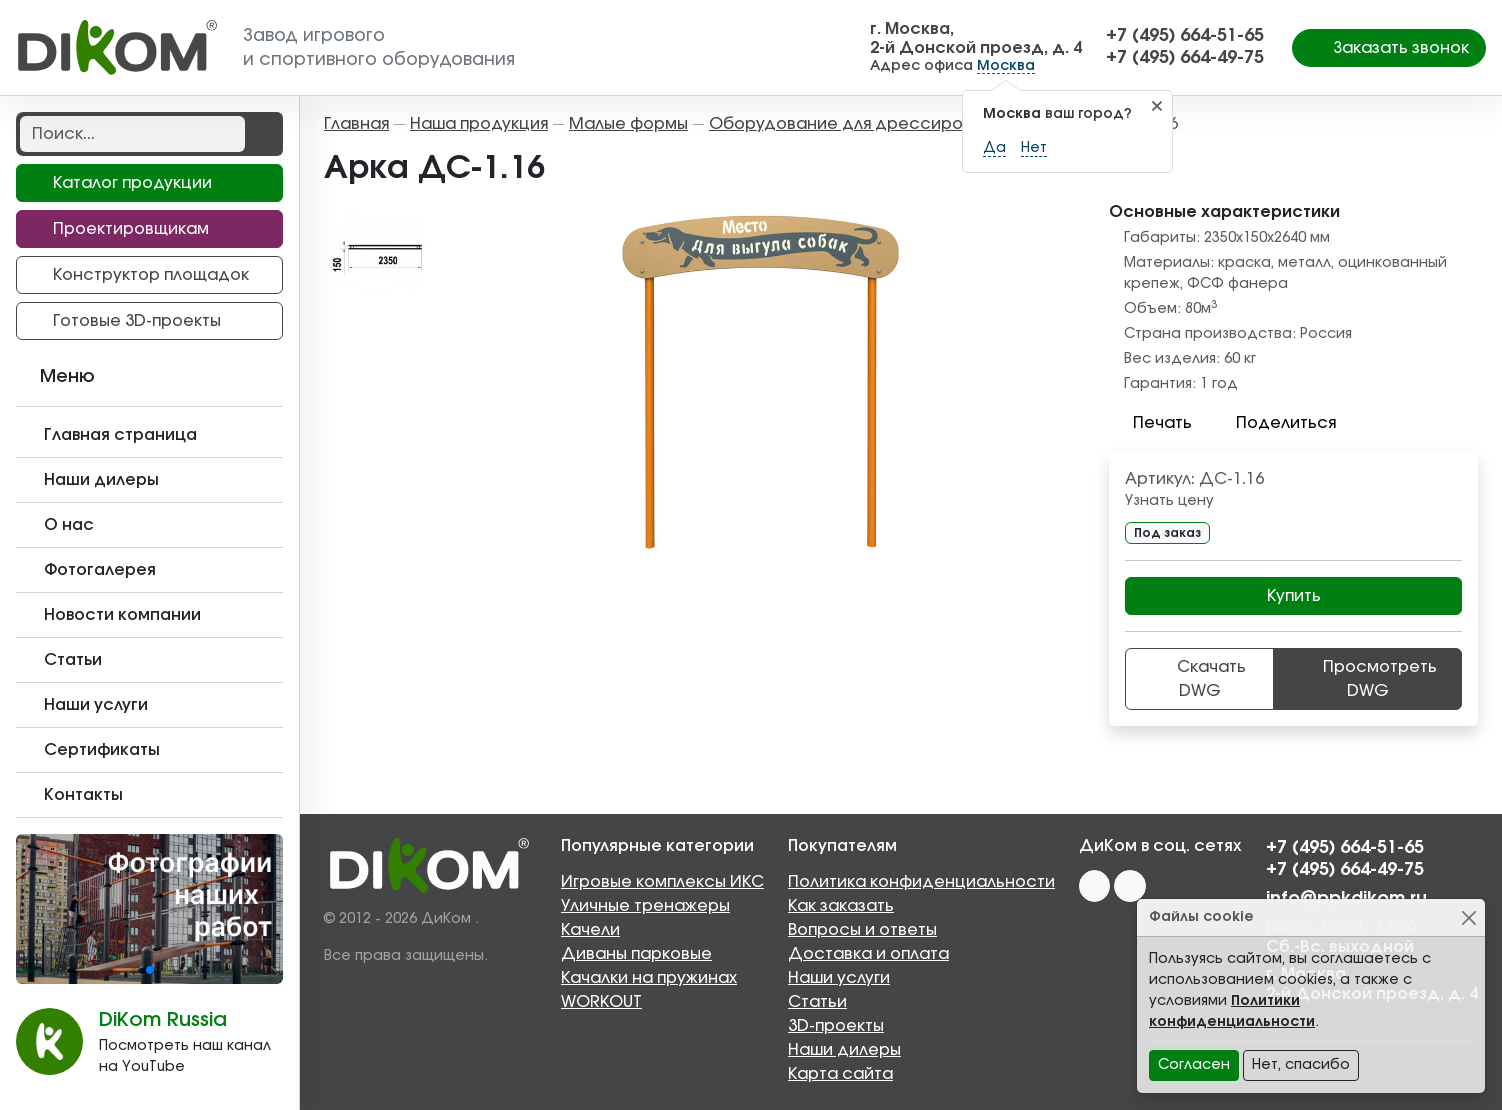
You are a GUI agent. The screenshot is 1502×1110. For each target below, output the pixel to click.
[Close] (1468, 917)
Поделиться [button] (1274, 423)
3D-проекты (836, 1026)
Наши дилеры (844, 1050)
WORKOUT (601, 1002)
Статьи (817, 1002)
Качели (590, 930)
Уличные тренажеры (645, 906)
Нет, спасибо (1301, 1065)
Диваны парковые (636, 954)
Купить (1294, 596)
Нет (1034, 148)
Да (994, 148)
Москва (1006, 66)
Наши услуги (839, 978)
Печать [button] (1150, 423)
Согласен (1194, 1065)
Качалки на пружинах (649, 978)
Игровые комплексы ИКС (662, 882)
